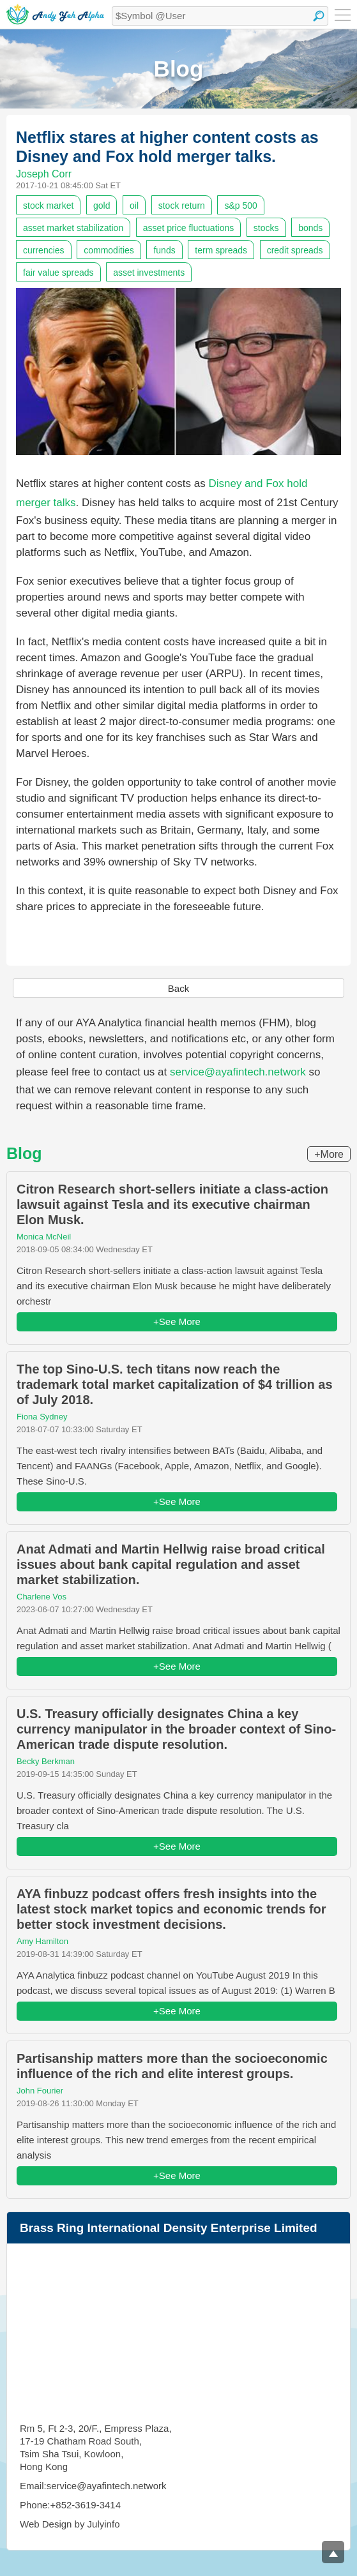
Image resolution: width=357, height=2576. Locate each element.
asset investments (149, 272)
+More (329, 1154)
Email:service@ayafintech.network (93, 2485)
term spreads (221, 250)
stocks (266, 228)
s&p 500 (240, 205)
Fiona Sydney (42, 1416)
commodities (109, 250)
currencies (44, 250)
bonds (310, 228)
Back (178, 988)
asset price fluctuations (188, 228)
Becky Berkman (46, 1761)
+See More (177, 1321)
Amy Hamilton (42, 1941)
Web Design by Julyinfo (69, 2524)
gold (101, 205)
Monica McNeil (44, 1236)
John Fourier (40, 2090)
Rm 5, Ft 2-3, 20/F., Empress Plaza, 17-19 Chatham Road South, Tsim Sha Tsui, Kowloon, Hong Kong (96, 2447)
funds (164, 250)
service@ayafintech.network (238, 1072)
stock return (181, 205)
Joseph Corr (44, 173)
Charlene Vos (41, 1596)
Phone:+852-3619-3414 (70, 2504)
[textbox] (220, 16)
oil (134, 205)
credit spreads (295, 250)
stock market (48, 205)
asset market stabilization (73, 228)
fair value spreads (58, 272)
